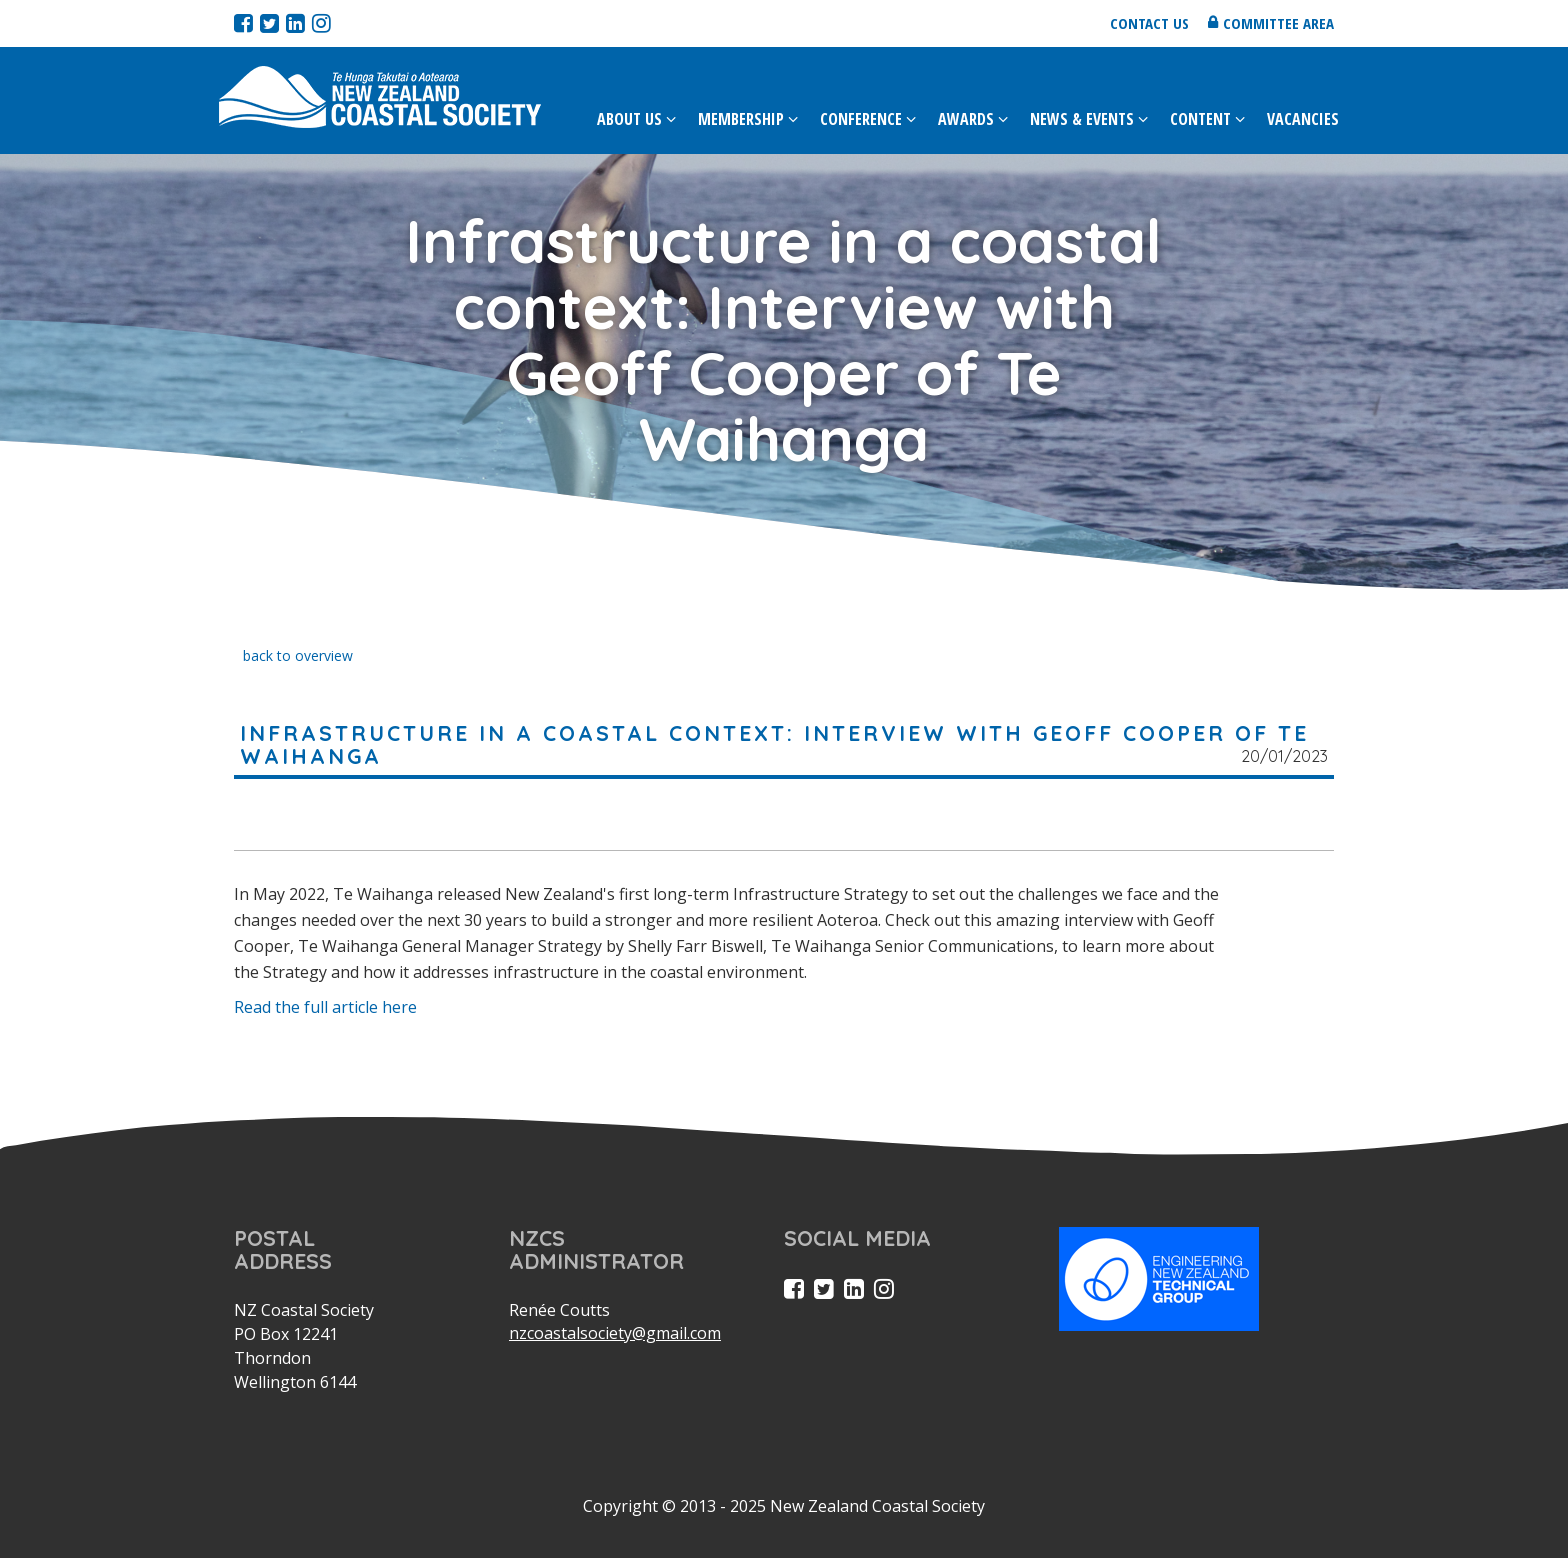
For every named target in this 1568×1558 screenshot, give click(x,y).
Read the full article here (325, 1007)
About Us (629, 119)
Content (1200, 119)
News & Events (1082, 119)
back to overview (298, 655)
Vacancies (1303, 119)
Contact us (1149, 23)
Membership (741, 119)
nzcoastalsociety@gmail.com (615, 1333)
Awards (966, 119)
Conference (861, 119)
